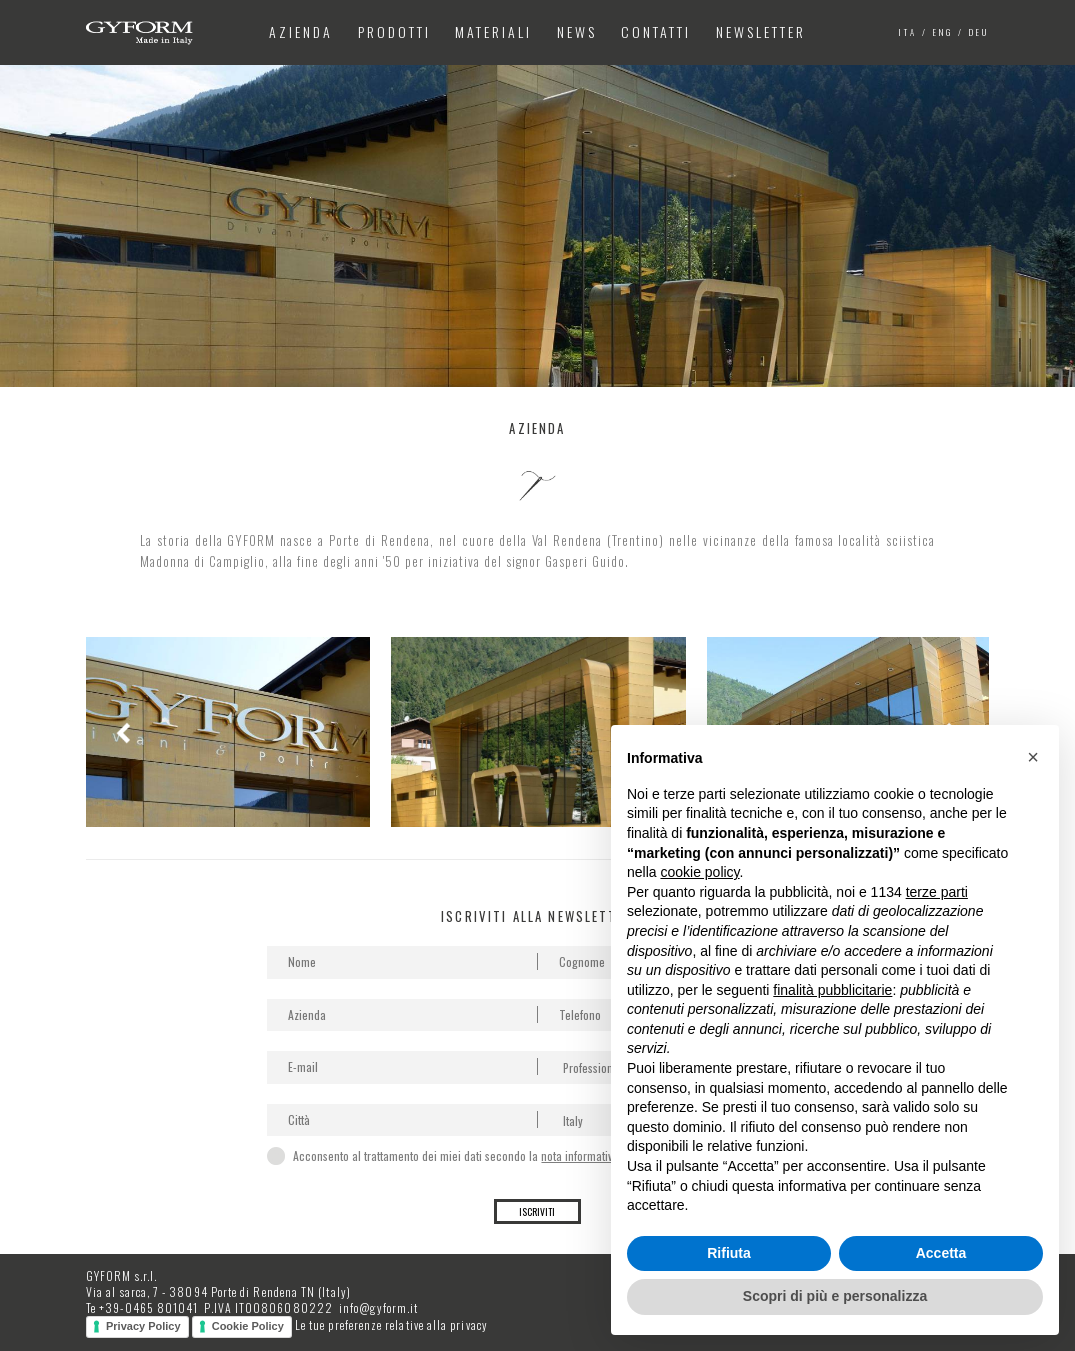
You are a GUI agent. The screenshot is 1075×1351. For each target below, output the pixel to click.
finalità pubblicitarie (832, 990)
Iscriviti (537, 1211)
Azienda (301, 31)
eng (943, 32)
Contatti (656, 31)
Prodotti (394, 31)
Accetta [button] (941, 1253)
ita (908, 32)
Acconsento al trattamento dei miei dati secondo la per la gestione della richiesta (535, 1155)
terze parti (937, 892)
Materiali (493, 31)
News (577, 31)
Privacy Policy (143, 1326)
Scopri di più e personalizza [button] (835, 1296)
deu (979, 32)
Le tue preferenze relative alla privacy (391, 1324)
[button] (1033, 757)
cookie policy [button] (699, 872)
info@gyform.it (378, 1307)
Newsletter (761, 31)
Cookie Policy (248, 1326)
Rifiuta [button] (729, 1253)
